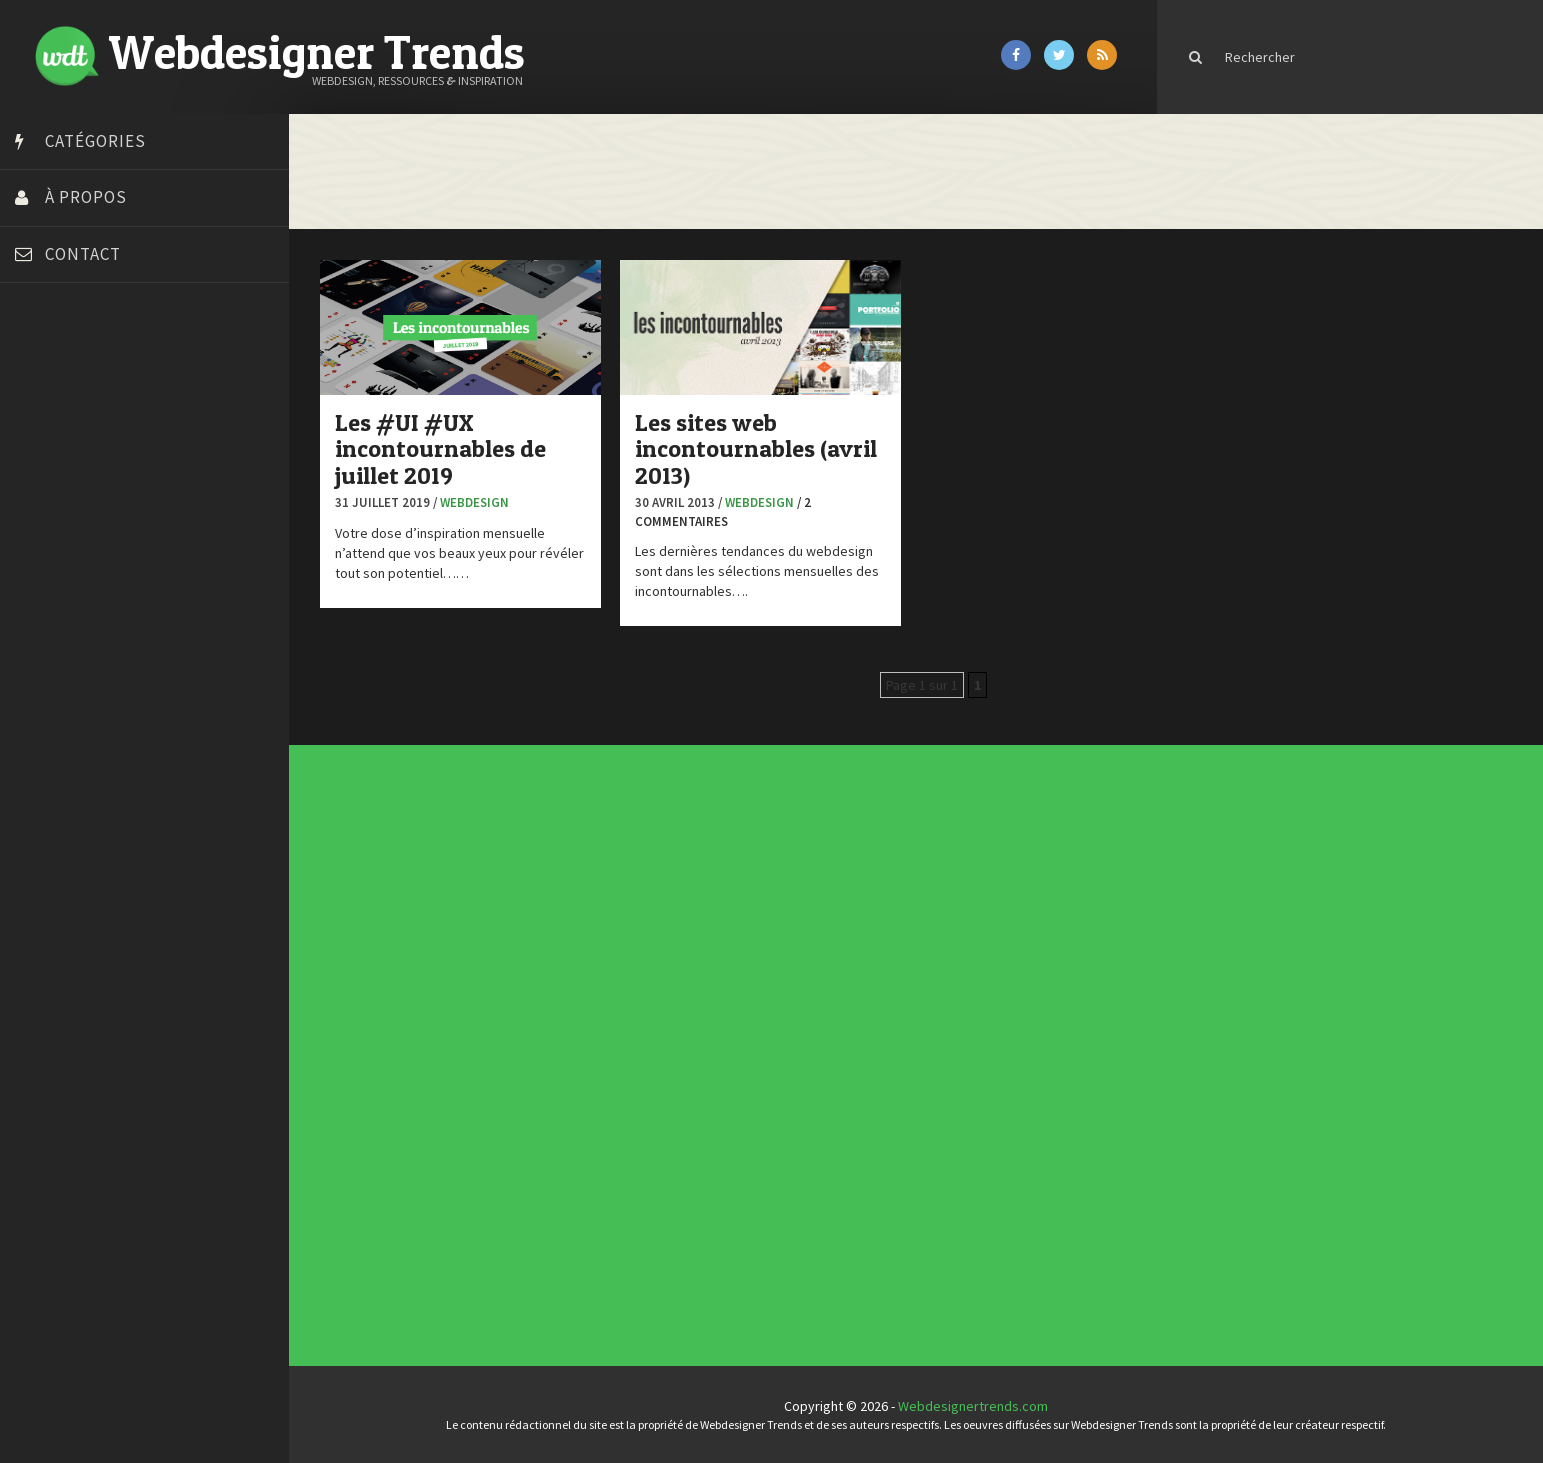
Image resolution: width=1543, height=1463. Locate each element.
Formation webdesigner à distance (124, 593)
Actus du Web (644, 1021)
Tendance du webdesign (940, 908)
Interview (642, 1049)
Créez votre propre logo (93, 493)
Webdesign (485, 501)
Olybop (42, 643)
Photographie (644, 1057)
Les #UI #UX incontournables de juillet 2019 (451, 448)
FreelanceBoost (68, 618)
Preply (39, 668)
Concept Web (644, 1025)
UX (640, 1073)
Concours (643, 1029)
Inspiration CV (936, 919)
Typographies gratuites (940, 912)
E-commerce (644, 1041)
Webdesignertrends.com (979, 1406)
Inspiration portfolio (938, 916)
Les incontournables (938, 904)
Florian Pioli (54, 568)
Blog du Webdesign (78, 393)
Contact (83, 254)
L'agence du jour (645, 1053)
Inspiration (643, 1045)
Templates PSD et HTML (940, 923)
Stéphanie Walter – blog (91, 693)
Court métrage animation (94, 443)
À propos (86, 197)
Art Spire (46, 368)
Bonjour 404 (55, 418)
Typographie (644, 1069)
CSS (640, 1033)
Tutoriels (642, 1065)
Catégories (95, 141)
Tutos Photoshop (71, 743)
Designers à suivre (646, 1037)
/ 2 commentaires (734, 511)
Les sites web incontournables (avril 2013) (767, 448)
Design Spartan (65, 518)
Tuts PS (42, 768)
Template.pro (60, 718)
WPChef (43, 793)
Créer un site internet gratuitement (125, 468)
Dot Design (52, 543)
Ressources (644, 1061)
